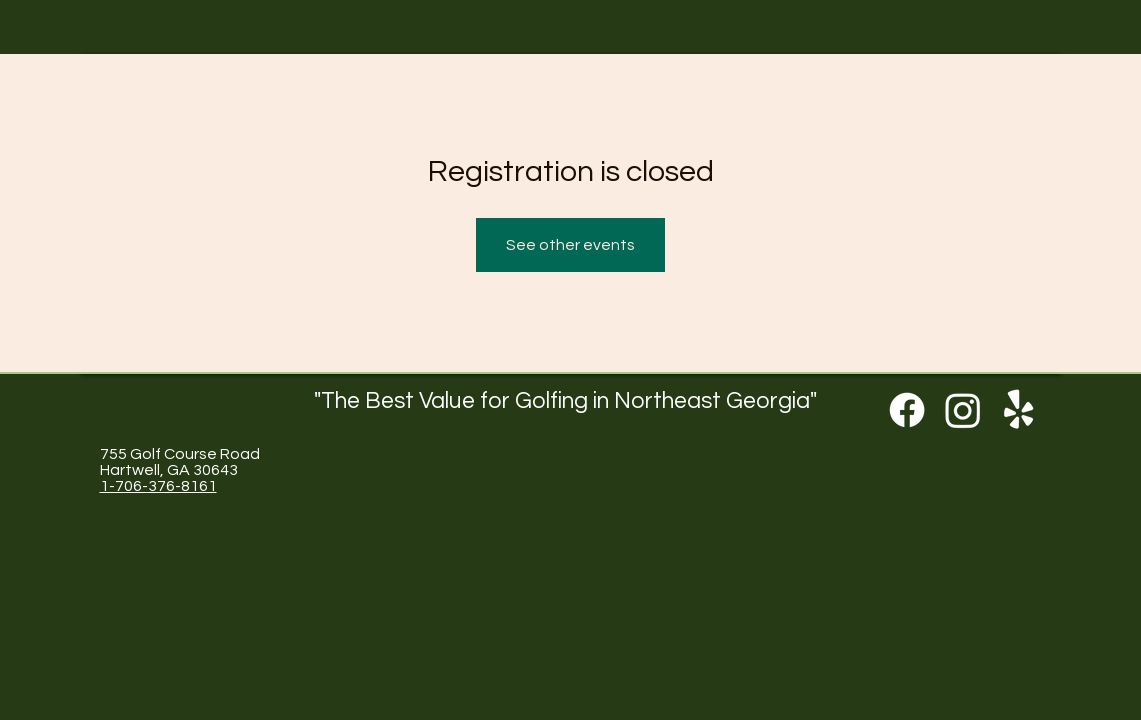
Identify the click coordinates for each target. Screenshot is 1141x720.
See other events (570, 245)
